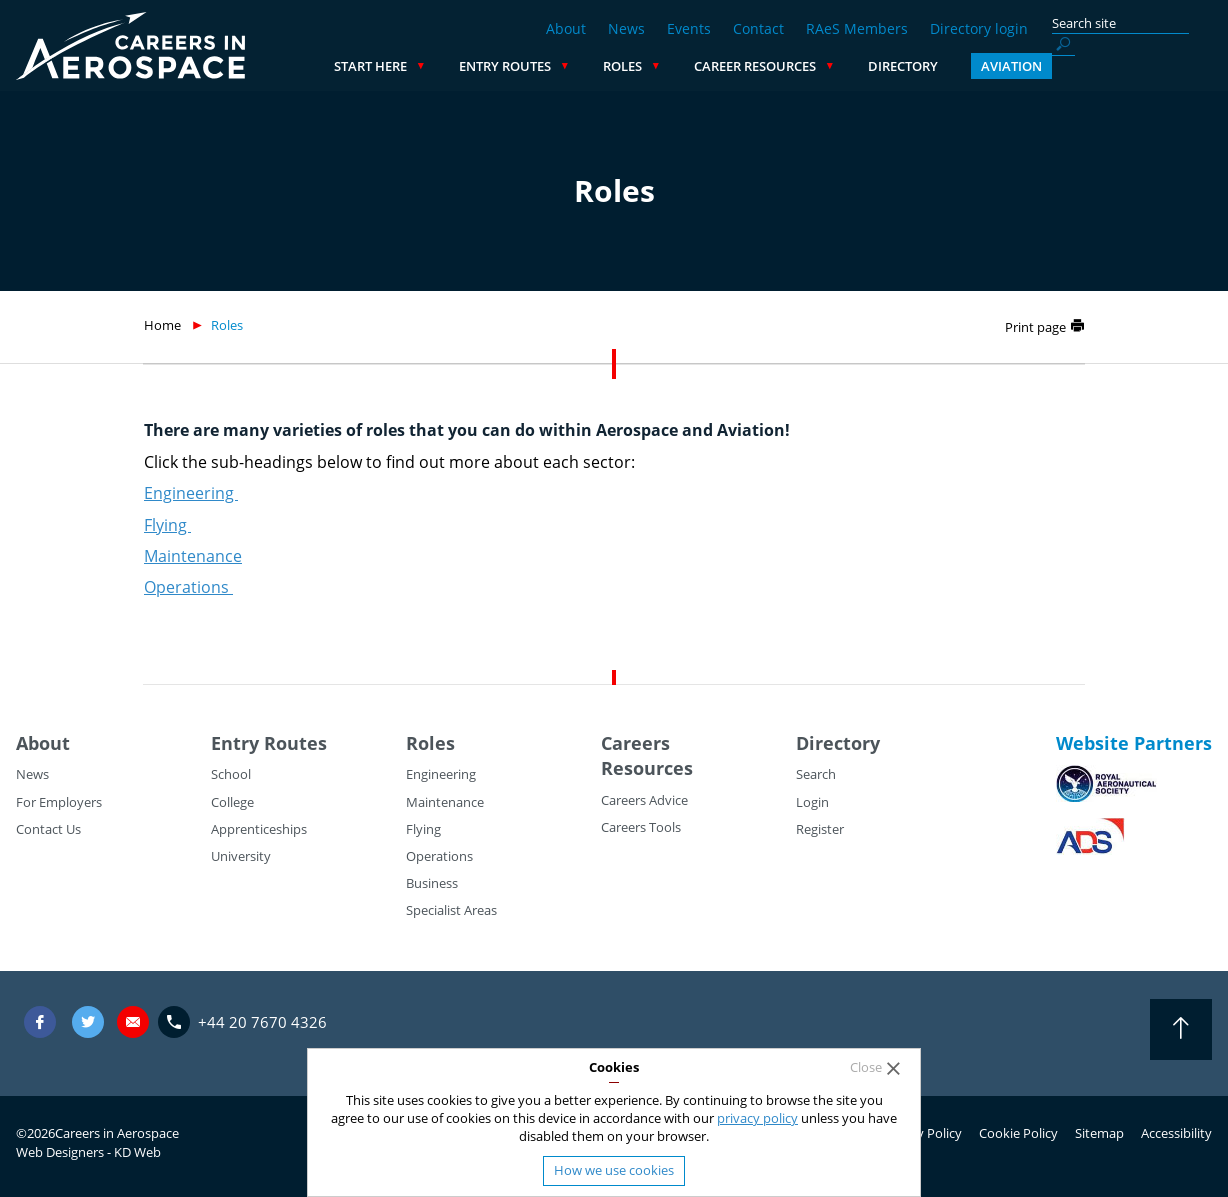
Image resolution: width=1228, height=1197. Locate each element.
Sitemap (1099, 1133)
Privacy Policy (921, 1133)
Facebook (40, 1021)
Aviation (1171, 66)
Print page (1035, 327)
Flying (167, 525)
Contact (758, 28)
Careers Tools (641, 827)
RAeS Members (857, 28)
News (626, 28)
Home (162, 325)
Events (689, 28)
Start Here (530, 66)
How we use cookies (614, 1170)
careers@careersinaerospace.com (133, 1021)
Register (820, 829)
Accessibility (1176, 1133)
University (241, 856)
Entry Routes (665, 66)
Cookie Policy (1018, 1133)
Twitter (88, 1021)
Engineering (191, 493)
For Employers (59, 802)
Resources (647, 768)
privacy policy (757, 1118)
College (232, 802)
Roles (782, 66)
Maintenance (193, 556)
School (231, 774)
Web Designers (60, 1152)
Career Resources (915, 66)
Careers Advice (644, 800)
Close (866, 1067)
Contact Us (48, 829)
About (566, 28)
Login (812, 802)
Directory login (979, 28)
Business (432, 883)
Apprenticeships (259, 829)
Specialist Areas (451, 910)
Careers (635, 743)
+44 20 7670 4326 (262, 1022)
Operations (188, 587)
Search (816, 774)
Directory (1063, 66)
